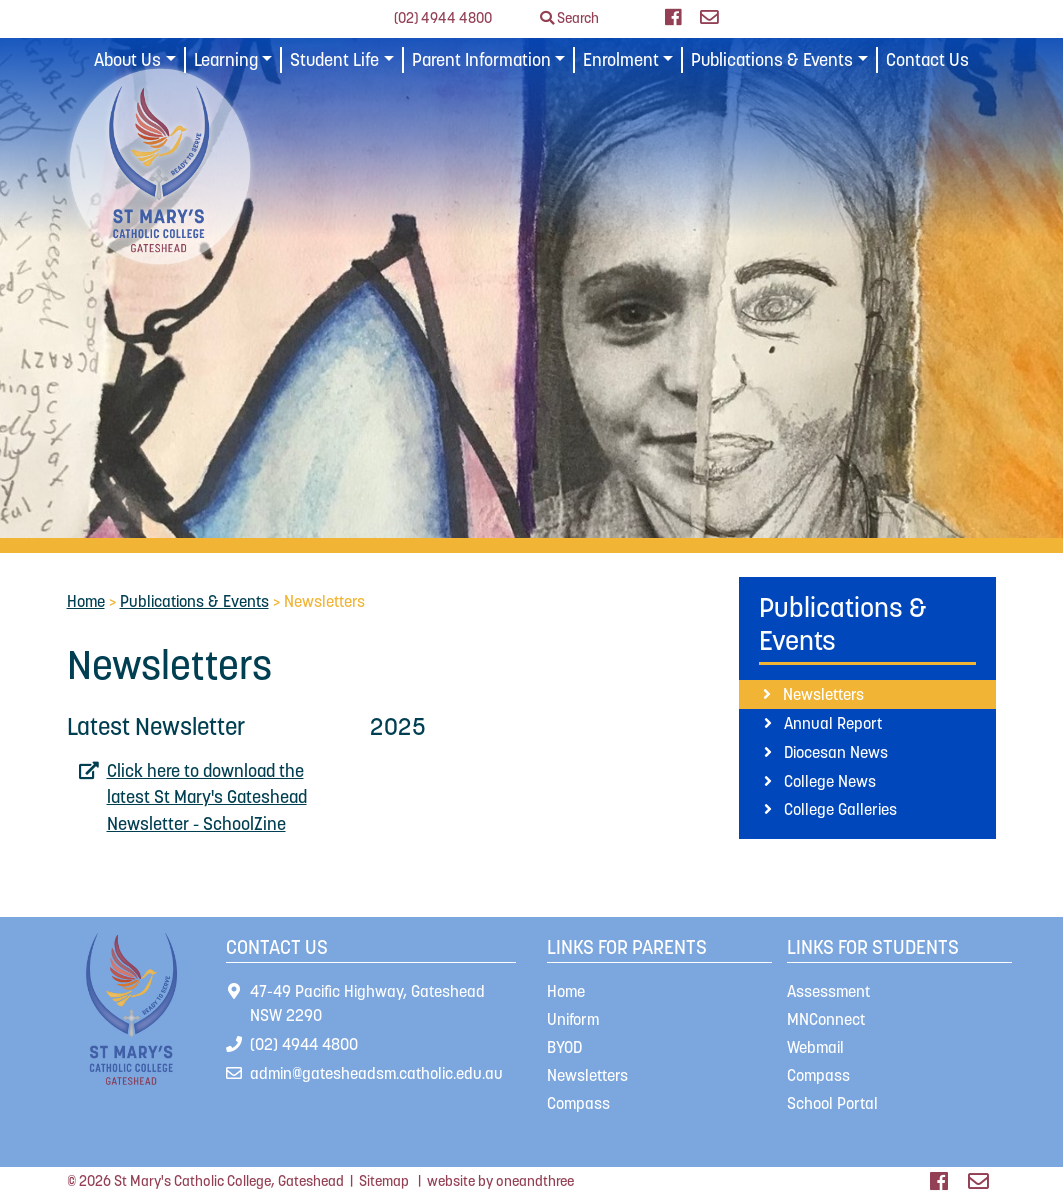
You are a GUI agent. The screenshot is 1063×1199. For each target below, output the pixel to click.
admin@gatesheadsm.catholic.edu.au (376, 1073)
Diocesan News (836, 752)
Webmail (815, 1047)
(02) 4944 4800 (443, 18)
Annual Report (833, 723)
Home (86, 601)
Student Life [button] (334, 60)
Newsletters (823, 694)
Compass (578, 1103)
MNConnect (826, 1019)
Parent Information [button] (481, 60)
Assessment (828, 991)
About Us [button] (127, 60)
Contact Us (927, 60)
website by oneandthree (500, 1181)
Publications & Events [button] (772, 60)
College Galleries (840, 809)
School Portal (832, 1103)
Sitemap (384, 1181)
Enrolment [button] (621, 60)
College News (830, 781)
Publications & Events (194, 601)
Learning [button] (226, 60)
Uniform (573, 1019)
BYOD (564, 1047)
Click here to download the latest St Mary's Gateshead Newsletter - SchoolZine (207, 797)
